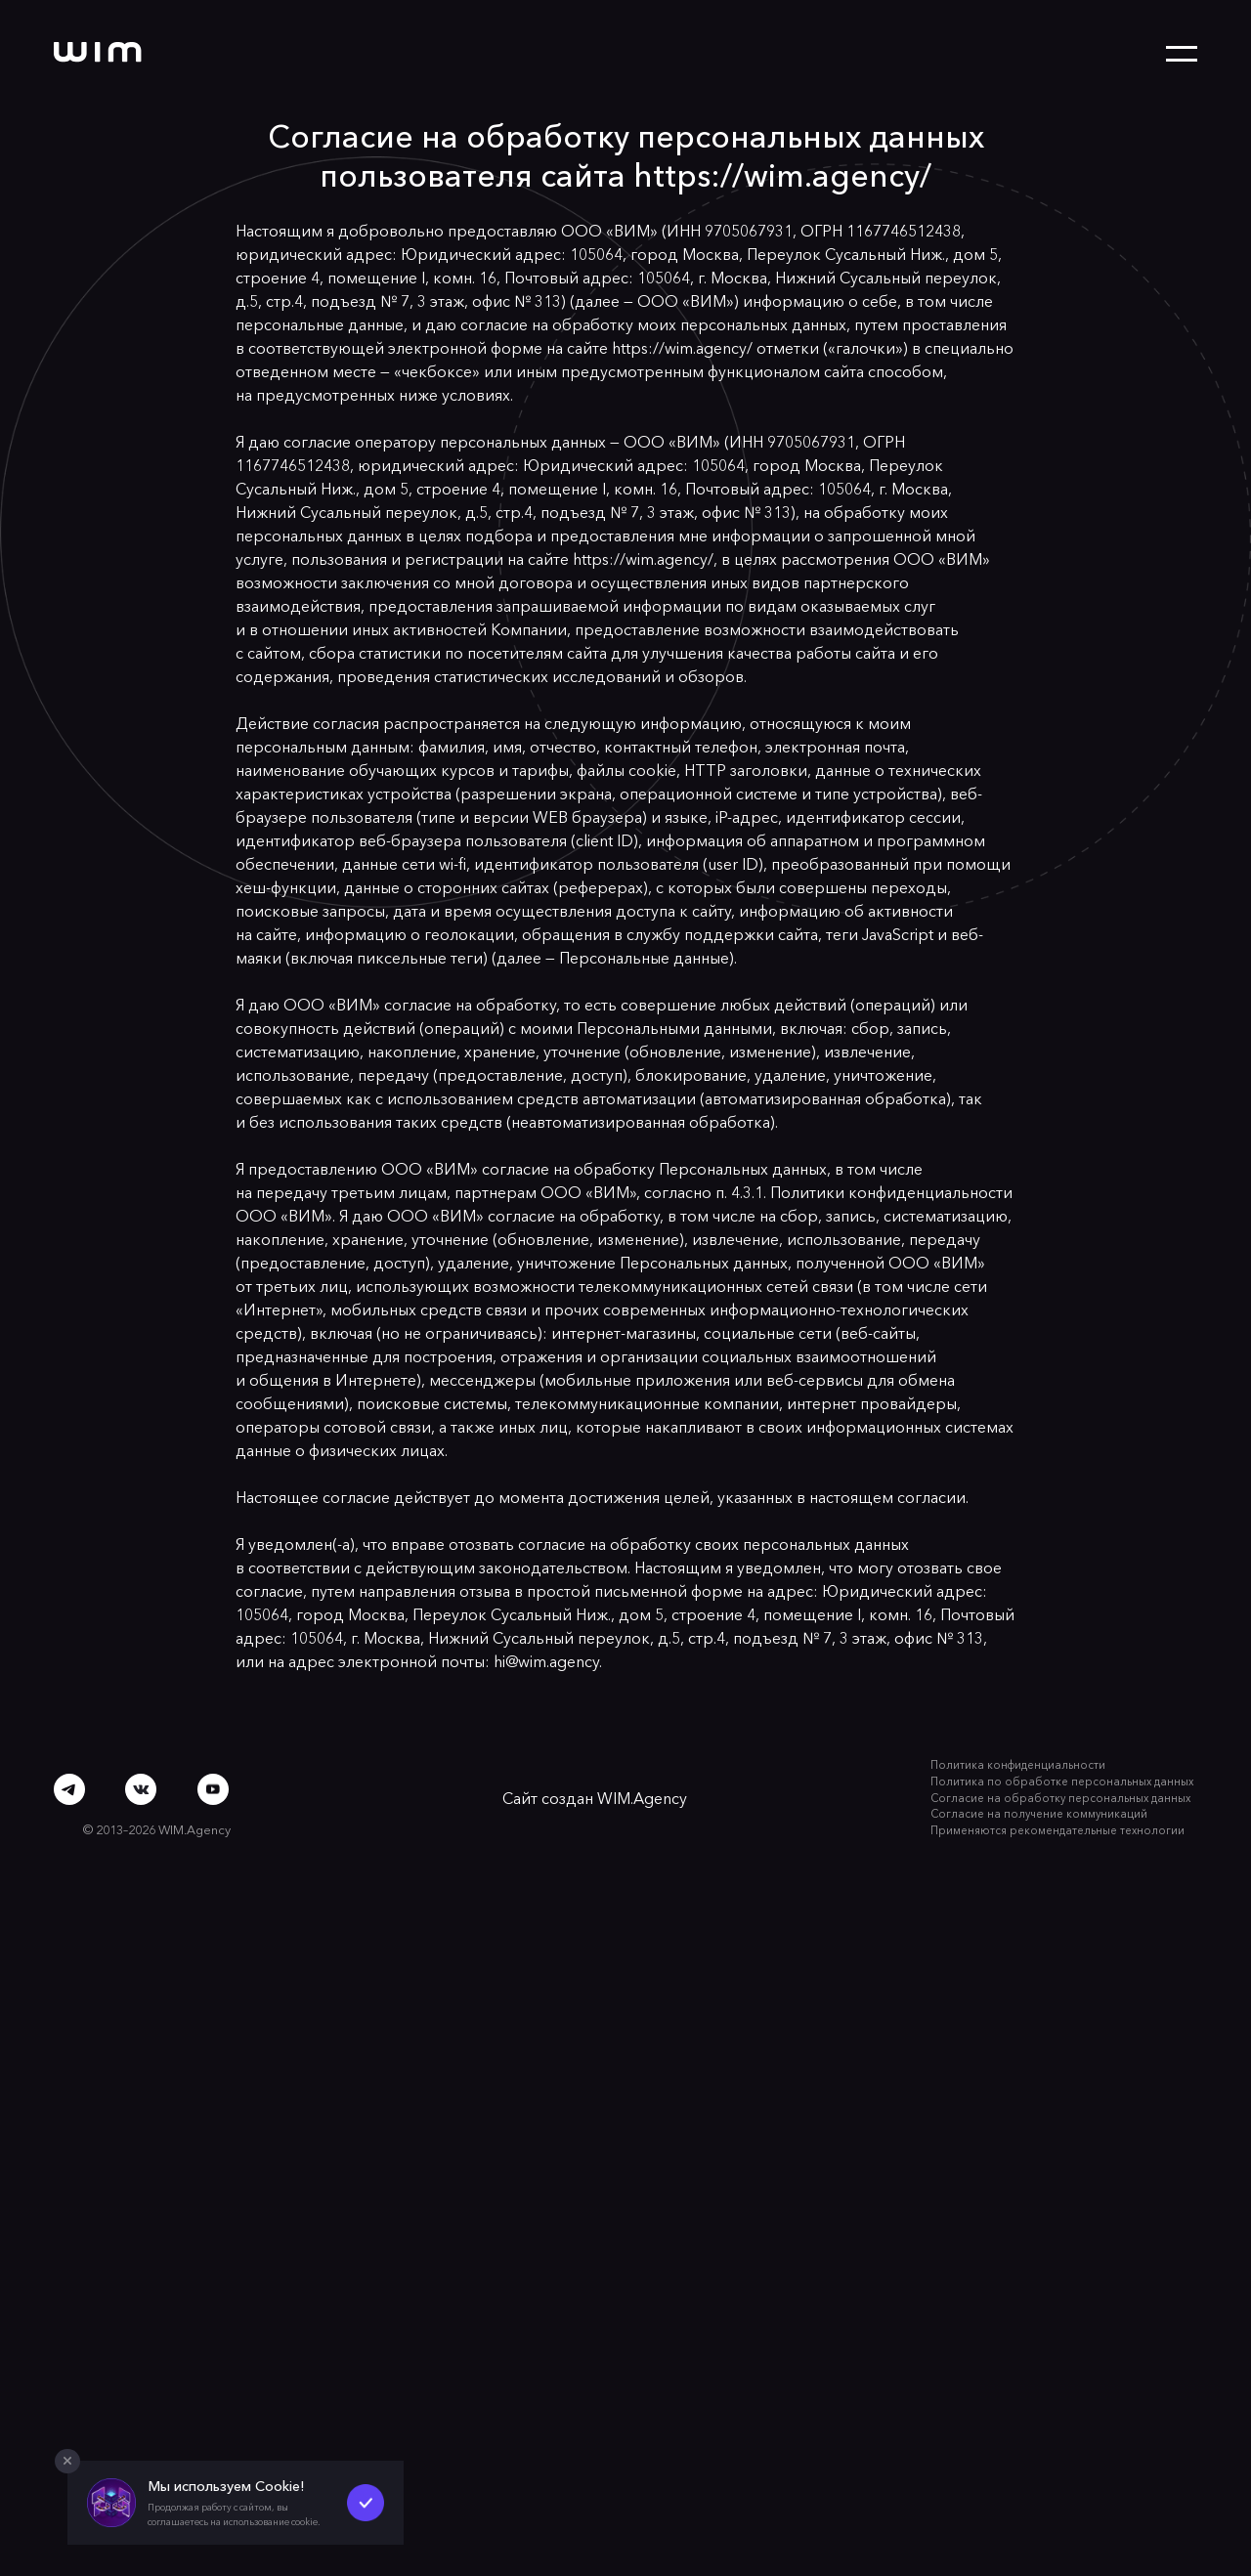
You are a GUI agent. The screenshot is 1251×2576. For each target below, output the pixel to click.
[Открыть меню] (1181, 53)
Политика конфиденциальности (1017, 1765)
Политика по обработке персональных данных (1061, 1781)
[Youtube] (213, 1789)
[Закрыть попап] (67, 2461)
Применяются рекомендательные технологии (1057, 1830)
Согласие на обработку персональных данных (1060, 1798)
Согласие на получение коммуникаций (1038, 1814)
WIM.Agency (642, 1798)
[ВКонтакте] (141, 1789)
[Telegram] (69, 1789)
